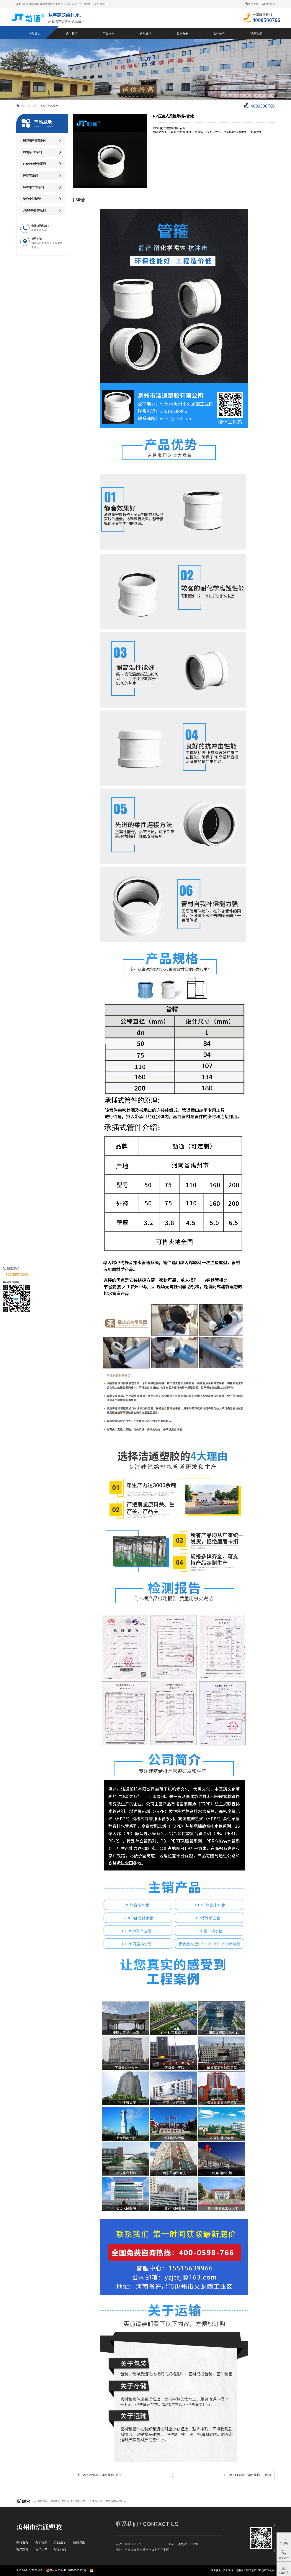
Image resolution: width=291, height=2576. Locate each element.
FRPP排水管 (77, 2501)
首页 (42, 105)
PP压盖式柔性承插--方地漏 (254, 2475)
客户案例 (21, 2549)
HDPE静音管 (94, 2501)
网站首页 (21, 2542)
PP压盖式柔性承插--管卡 (105, 2475)
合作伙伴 (40, 2549)
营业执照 (217, 2570)
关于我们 (40, 2542)
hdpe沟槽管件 (39, 2501)
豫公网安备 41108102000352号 (65, 2570)
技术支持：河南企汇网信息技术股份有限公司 (249, 2570)
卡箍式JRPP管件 (58, 2501)
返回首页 (252, 3)
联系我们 (59, 2549)
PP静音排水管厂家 (114, 2501)
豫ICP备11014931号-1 (29, 2570)
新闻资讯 (78, 2542)
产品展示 (52, 105)
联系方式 (268, 3)
